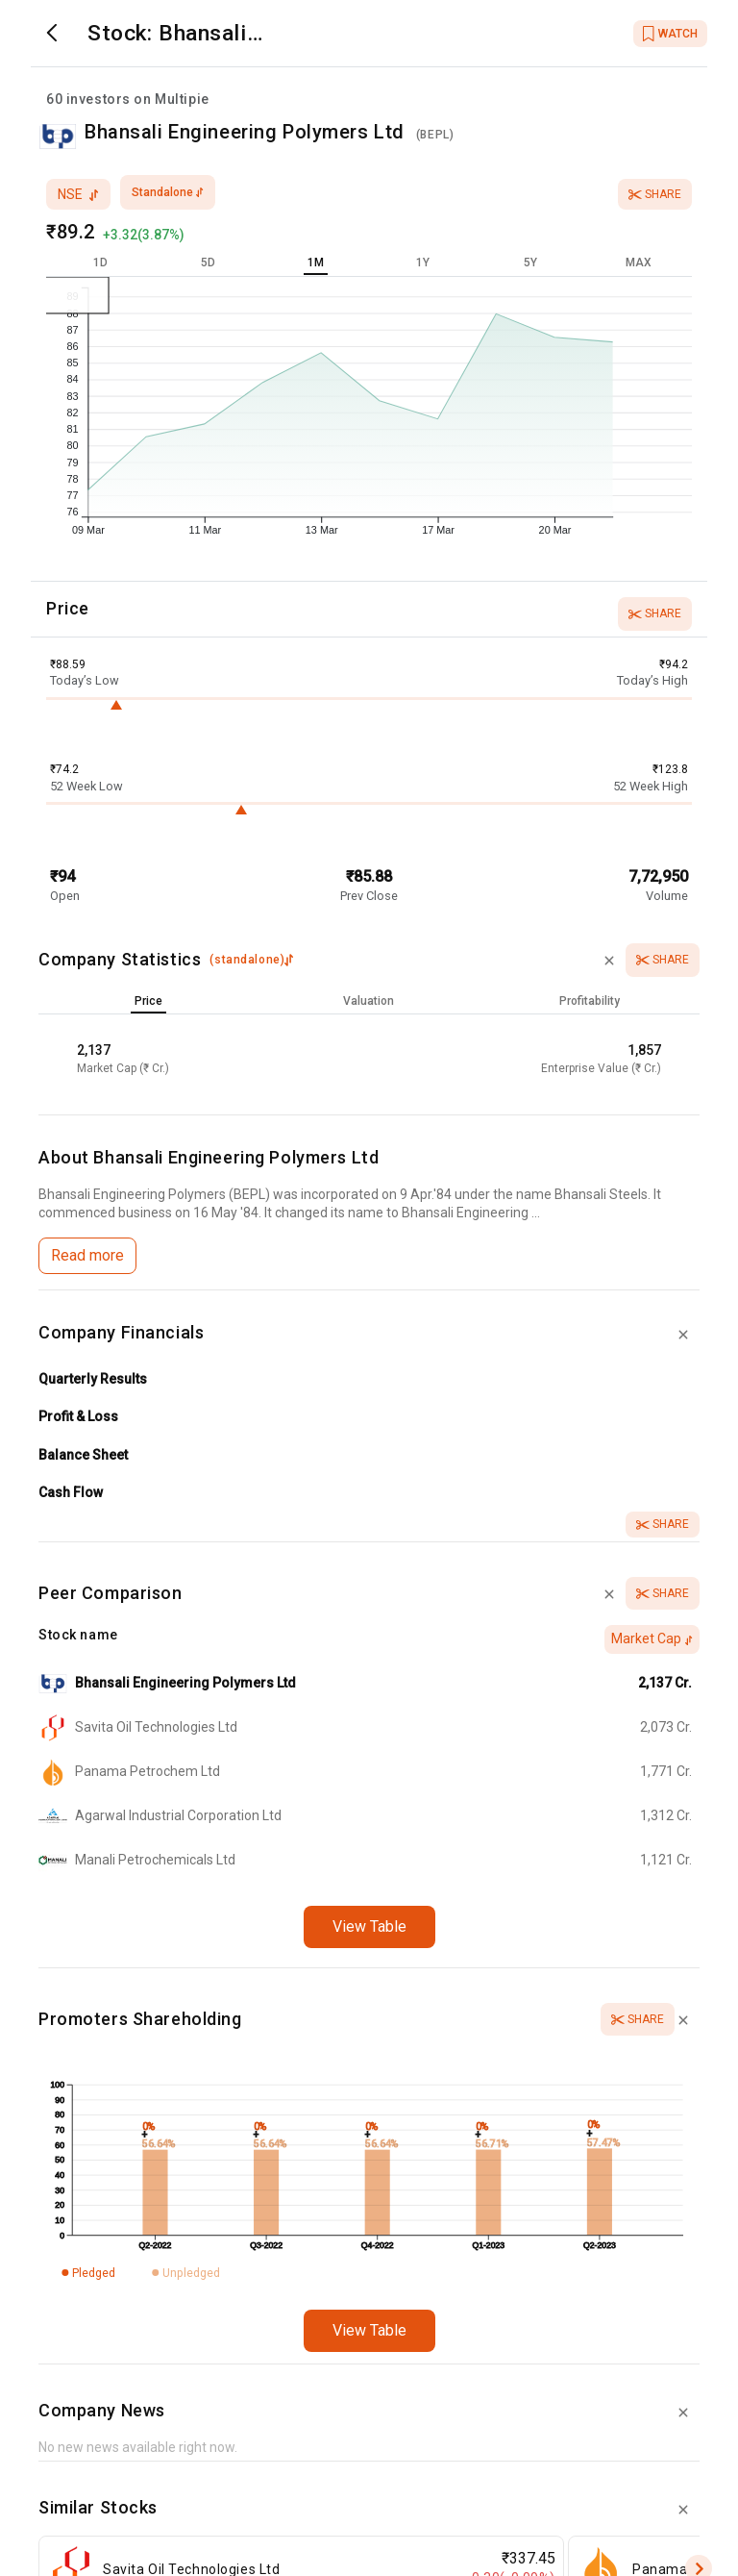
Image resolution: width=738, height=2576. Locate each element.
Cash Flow (70, 1492)
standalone (168, 192)
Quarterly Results (92, 1379)
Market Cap (652, 1638)
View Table (369, 1926)
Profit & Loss (78, 1416)
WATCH (670, 33)
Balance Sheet (83, 1455)
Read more (87, 1255)
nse (78, 194)
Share (654, 194)
